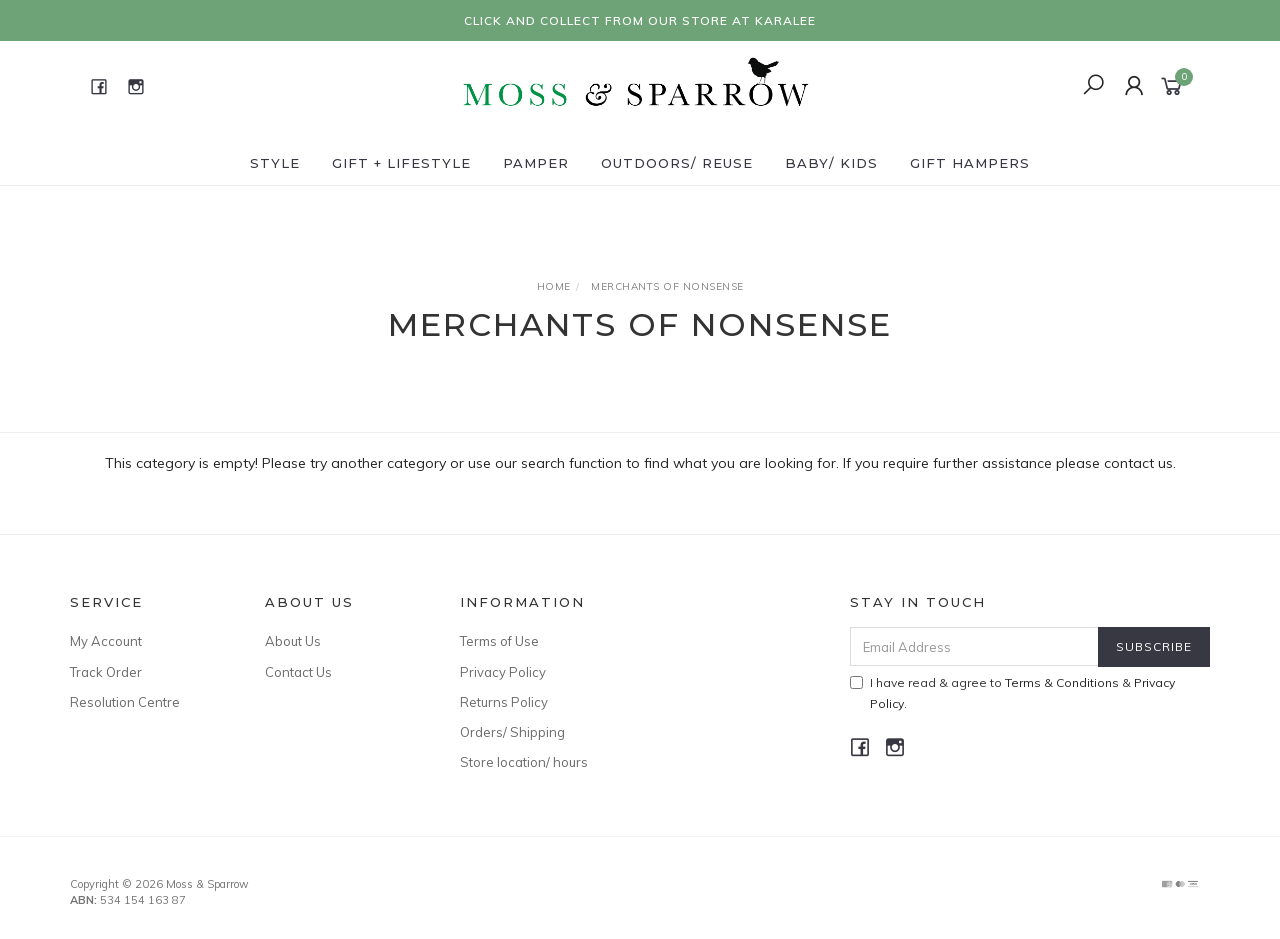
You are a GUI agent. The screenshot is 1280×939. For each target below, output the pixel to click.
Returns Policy (504, 702)
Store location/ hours (524, 762)
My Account (106, 641)
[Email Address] (974, 646)
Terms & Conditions (1062, 682)
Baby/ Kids (831, 163)
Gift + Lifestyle (401, 163)
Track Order (106, 672)
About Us (293, 641)
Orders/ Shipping (512, 732)
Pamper (536, 163)
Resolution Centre (125, 702)
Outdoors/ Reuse (677, 163)
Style (275, 163)
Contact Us (298, 672)
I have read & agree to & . (1012, 693)
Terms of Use (499, 641)
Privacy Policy (503, 672)
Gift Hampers (970, 163)
